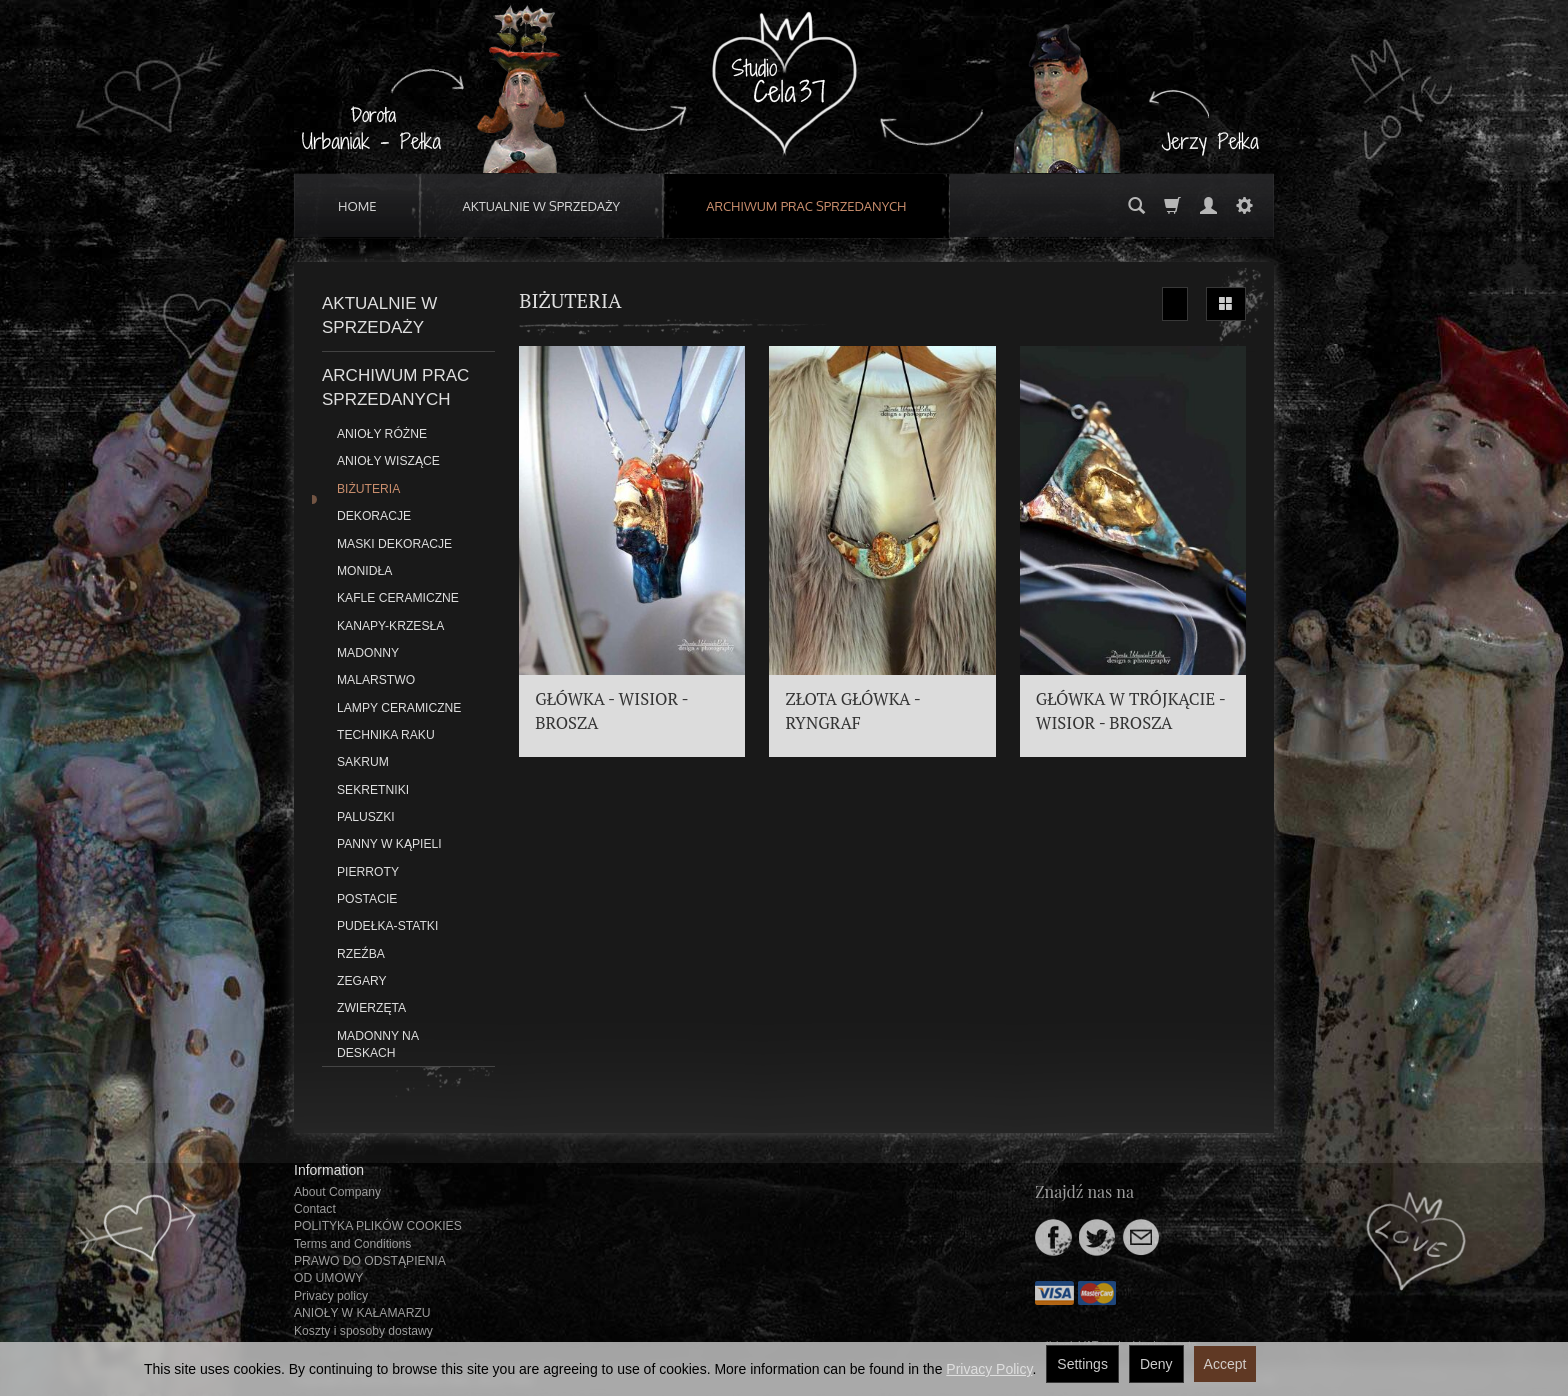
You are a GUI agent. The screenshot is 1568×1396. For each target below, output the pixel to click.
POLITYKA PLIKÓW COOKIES (378, 1226)
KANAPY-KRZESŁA (390, 626)
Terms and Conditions (352, 1244)
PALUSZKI (366, 817)
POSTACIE (367, 899)
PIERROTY (368, 872)
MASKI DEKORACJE (394, 544)
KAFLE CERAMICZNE (398, 598)
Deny (1156, 1364)
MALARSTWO (376, 680)
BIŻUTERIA (368, 489)
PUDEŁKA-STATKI (387, 926)
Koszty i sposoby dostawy (363, 1331)
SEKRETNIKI (373, 790)
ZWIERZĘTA (371, 1008)
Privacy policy (331, 1296)
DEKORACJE (374, 516)
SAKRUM (363, 762)
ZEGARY (362, 981)
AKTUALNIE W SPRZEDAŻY (542, 206)
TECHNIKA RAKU (386, 735)
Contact (315, 1209)
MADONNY (368, 653)
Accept (1225, 1364)
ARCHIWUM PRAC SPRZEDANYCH (806, 206)
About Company (337, 1192)
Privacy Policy (989, 1369)
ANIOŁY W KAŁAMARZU (362, 1313)
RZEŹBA (361, 954)
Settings (1082, 1364)
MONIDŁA (364, 571)
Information (329, 1170)
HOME (357, 206)
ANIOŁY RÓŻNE (382, 434)
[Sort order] (1175, 304)
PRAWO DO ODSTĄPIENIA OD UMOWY (369, 1269)
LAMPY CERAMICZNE (399, 708)
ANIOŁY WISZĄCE (388, 461)
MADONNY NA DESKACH (377, 1044)
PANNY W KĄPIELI (389, 844)
